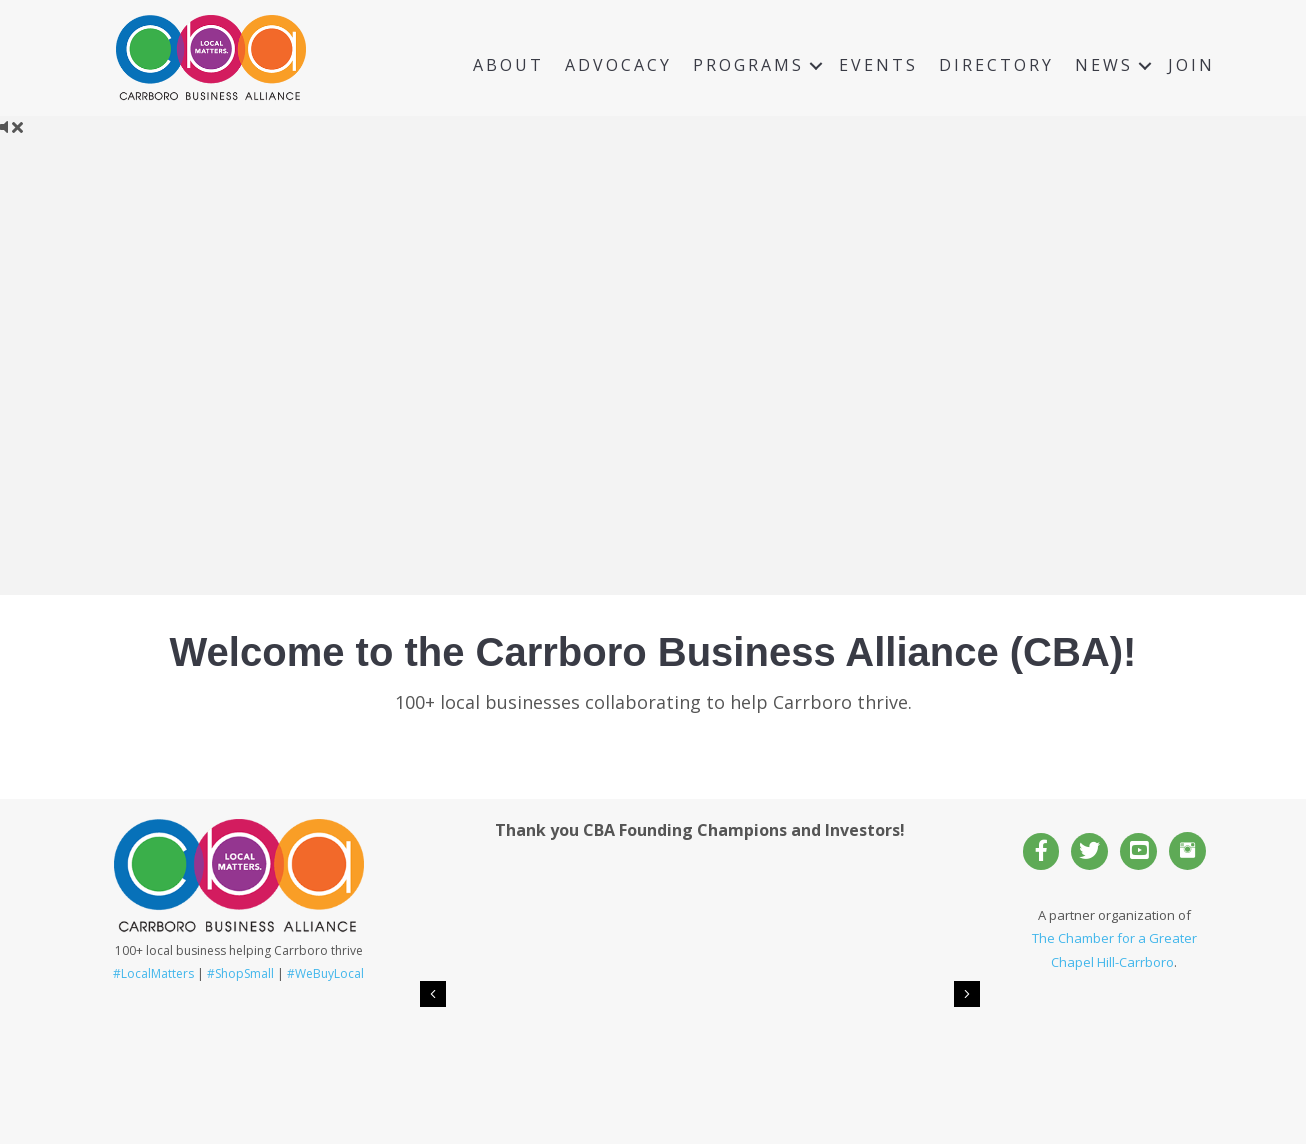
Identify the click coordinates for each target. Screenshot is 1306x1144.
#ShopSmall (240, 973)
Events (878, 65)
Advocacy (618, 65)
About (508, 65)
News (1104, 65)
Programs (748, 65)
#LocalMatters (153, 973)
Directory (996, 65)
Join (1191, 65)
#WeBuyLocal (325, 973)
